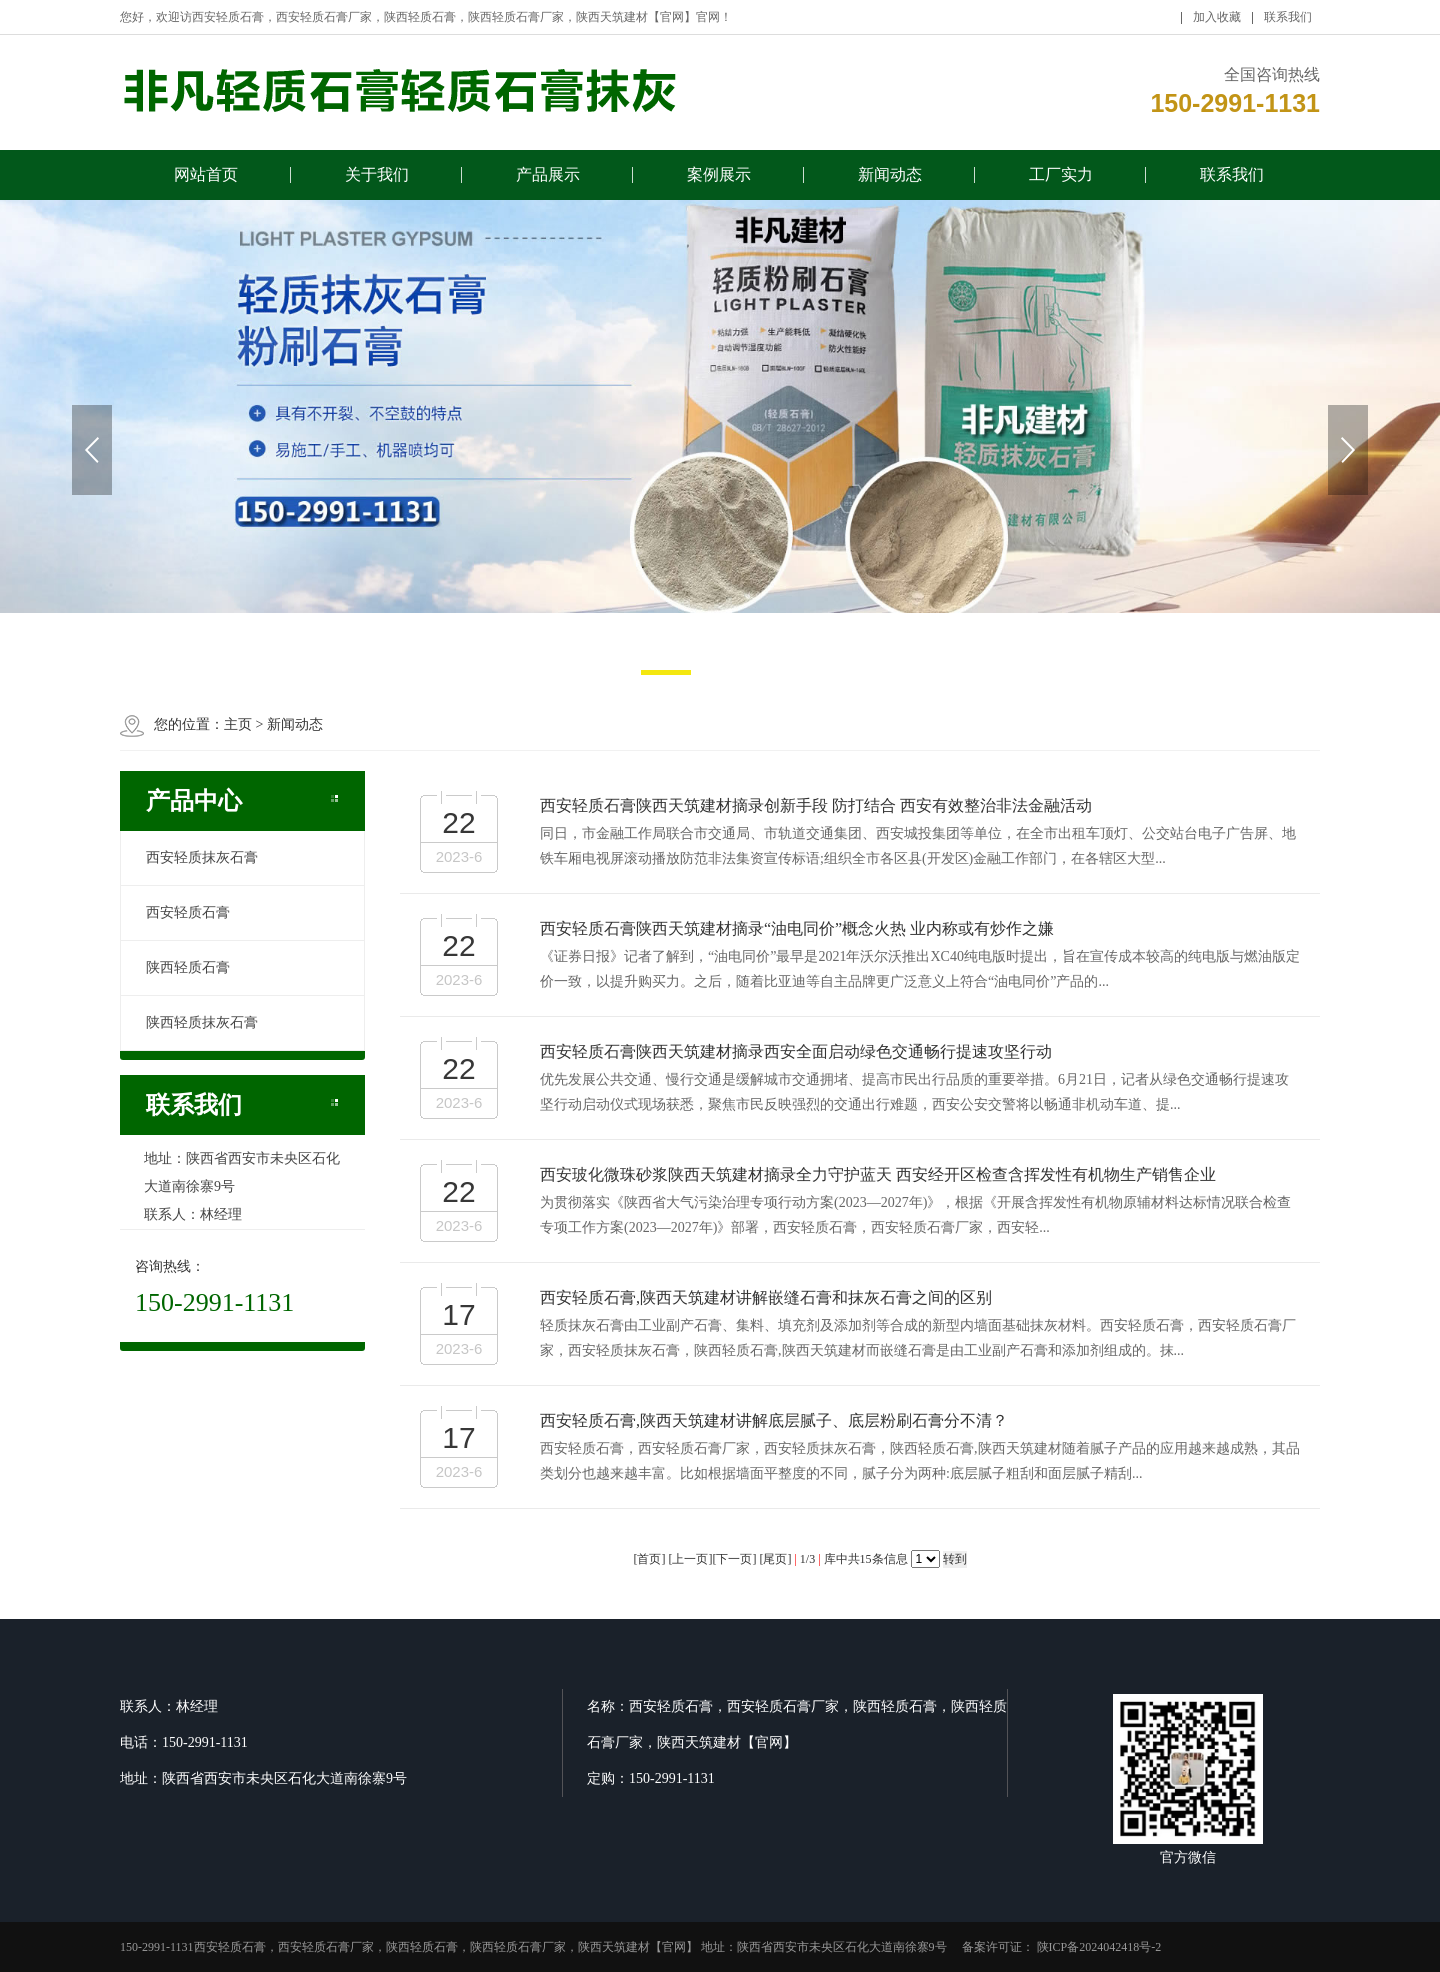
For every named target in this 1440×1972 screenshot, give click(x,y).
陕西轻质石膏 (188, 967)
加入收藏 (1217, 25)
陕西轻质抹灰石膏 (202, 1022)
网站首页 (206, 182)
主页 (238, 724)
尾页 (775, 1559)
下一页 (734, 1559)
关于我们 (377, 182)
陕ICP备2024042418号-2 (1098, 1947)
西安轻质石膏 (188, 912)
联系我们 (1288, 25)
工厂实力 (1061, 182)
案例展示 (719, 182)
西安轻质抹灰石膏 (202, 857)
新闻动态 (890, 182)
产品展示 (548, 182)
